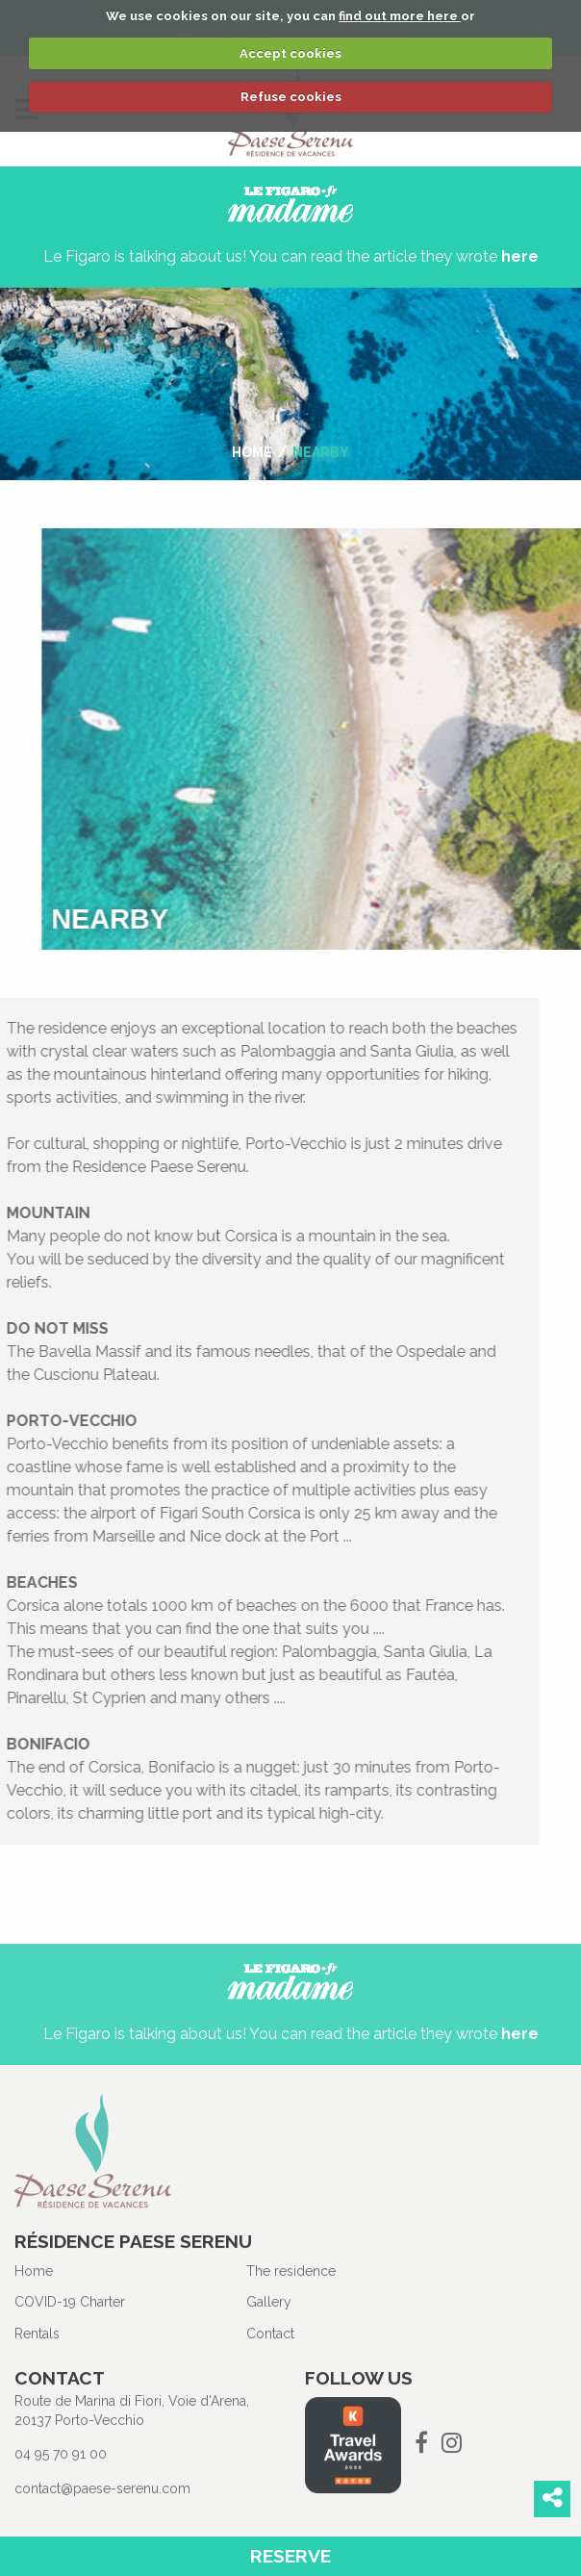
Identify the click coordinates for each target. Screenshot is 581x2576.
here (520, 256)
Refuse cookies (290, 96)
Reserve (290, 2555)
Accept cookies (290, 53)
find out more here (400, 16)
